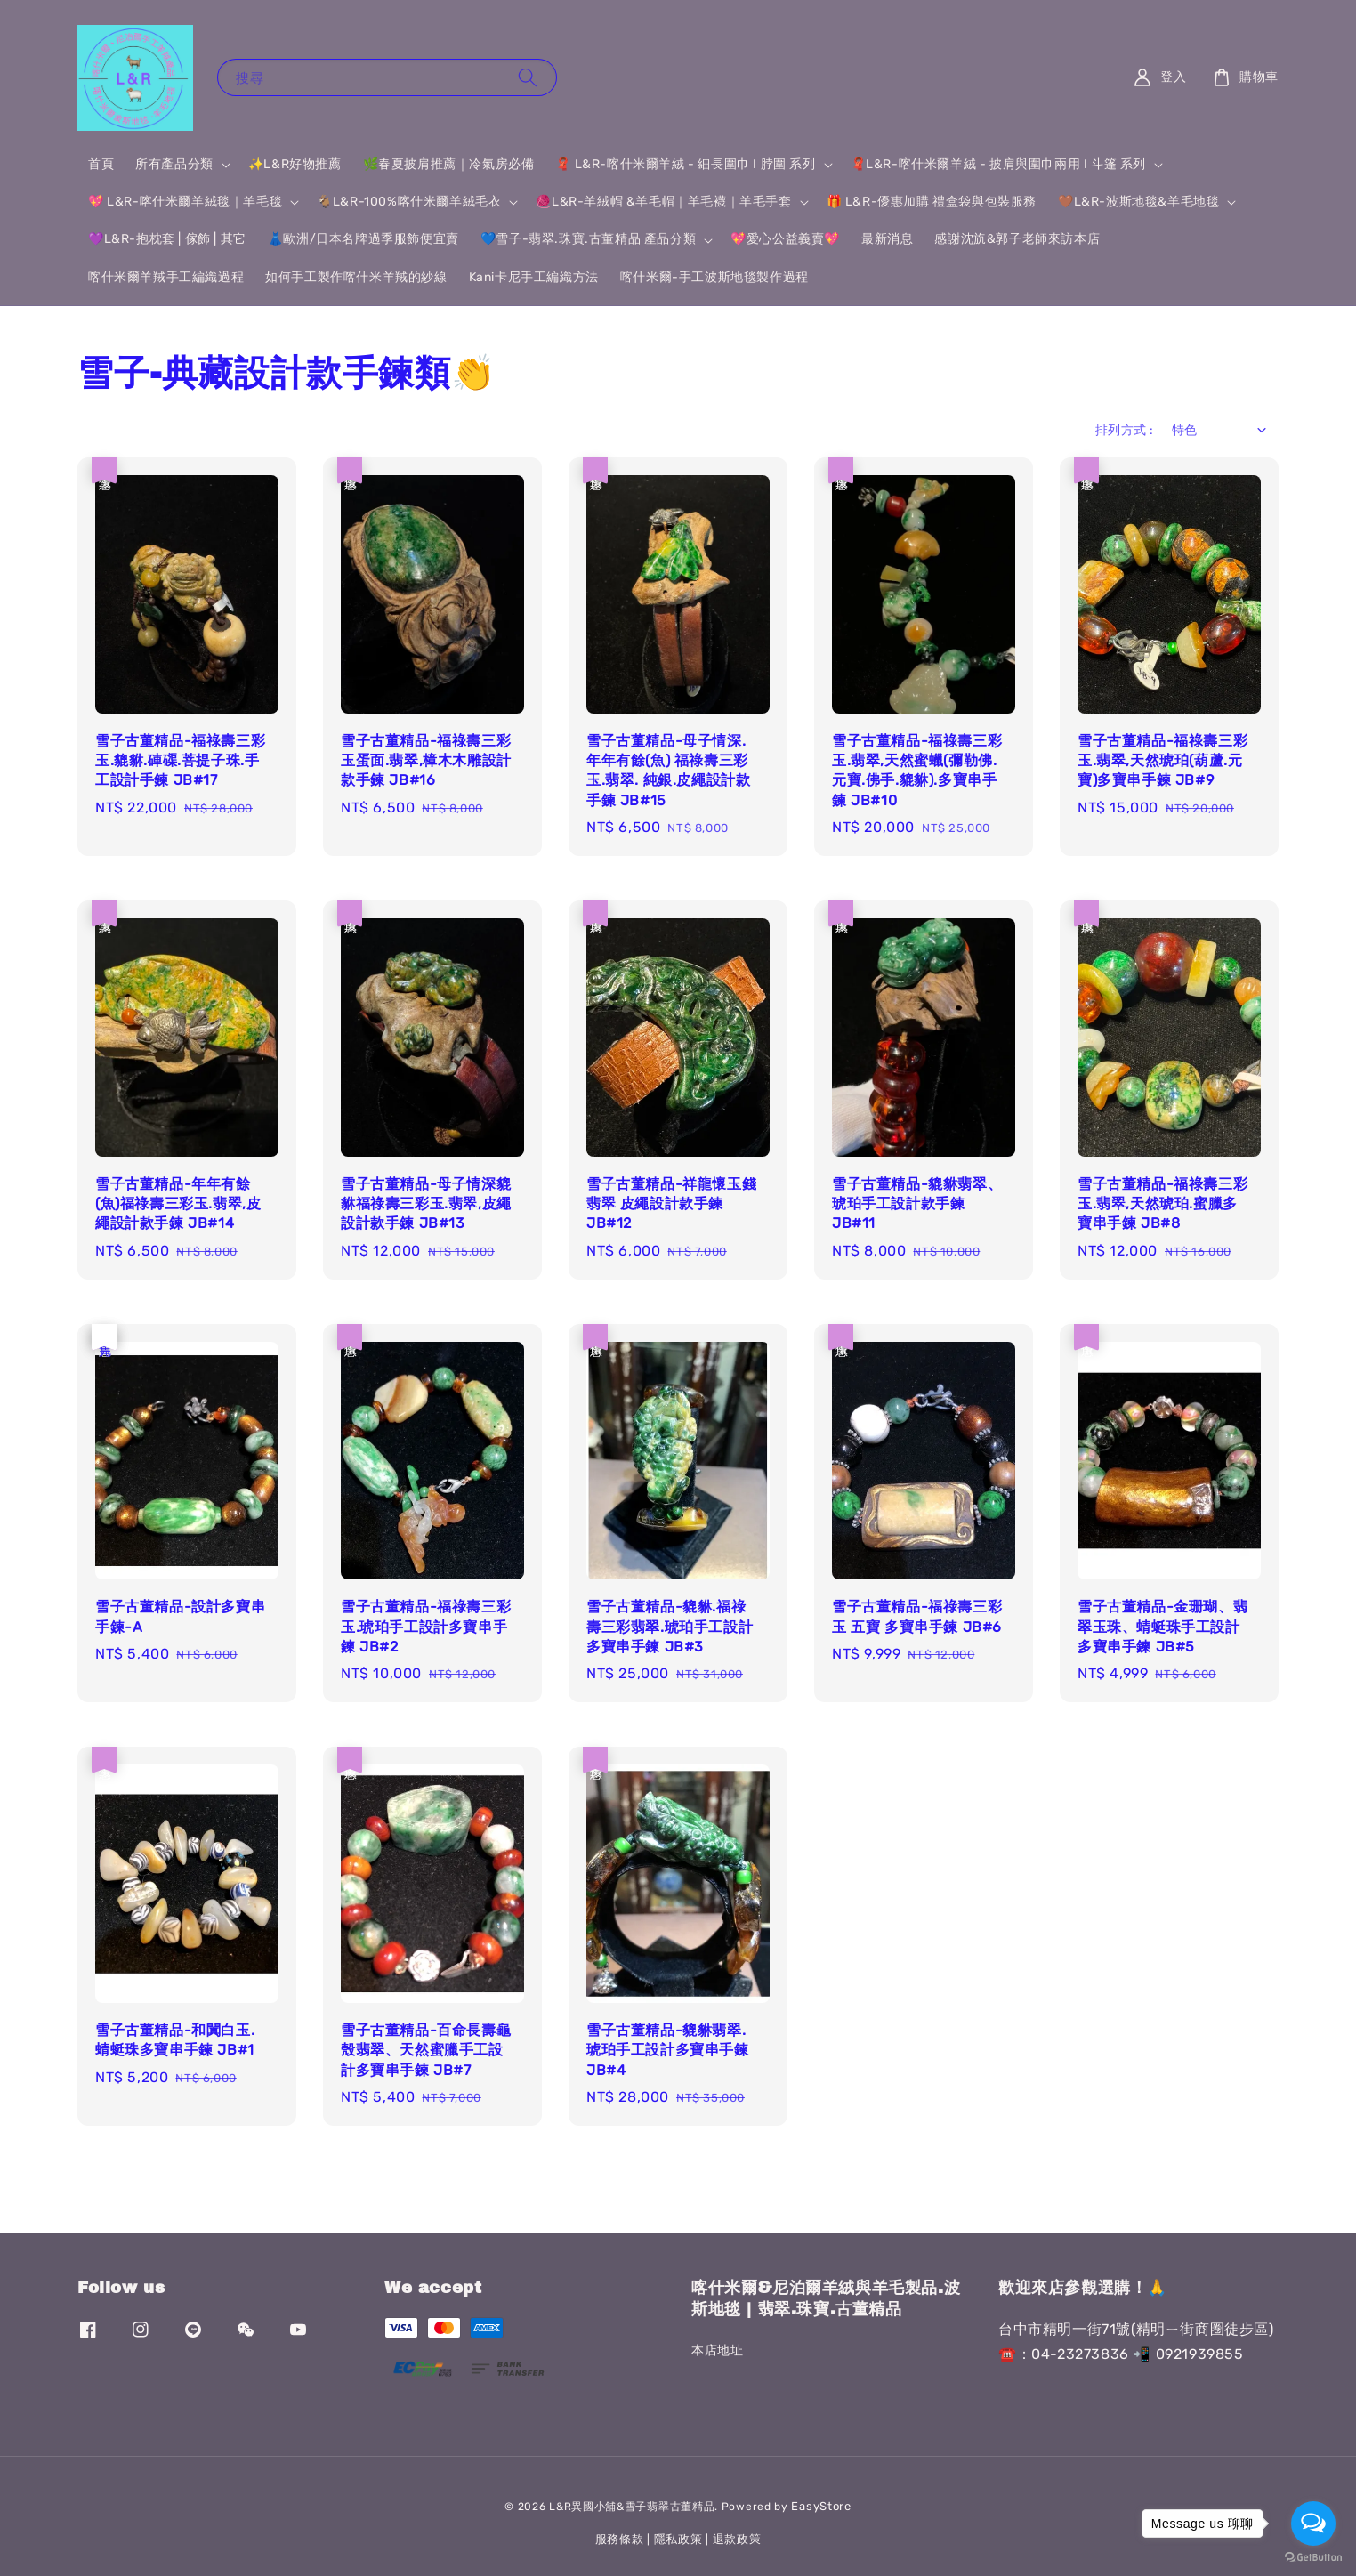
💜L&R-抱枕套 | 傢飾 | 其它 (167, 238)
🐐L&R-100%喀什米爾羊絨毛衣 (409, 201)
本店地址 (717, 2350)
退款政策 (737, 2539)
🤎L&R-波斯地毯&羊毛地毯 (1138, 201)
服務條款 (619, 2539)
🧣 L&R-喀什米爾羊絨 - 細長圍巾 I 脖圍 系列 (685, 164)
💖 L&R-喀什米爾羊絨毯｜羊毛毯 (185, 201)
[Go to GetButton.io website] (1313, 2558)
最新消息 (887, 238)
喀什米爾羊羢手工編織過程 (166, 277)
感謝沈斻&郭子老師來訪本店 (1017, 238)
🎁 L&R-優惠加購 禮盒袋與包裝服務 (932, 201)
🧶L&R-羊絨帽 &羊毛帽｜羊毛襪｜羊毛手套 (663, 201)
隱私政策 (678, 2539)
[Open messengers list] (1313, 2523)
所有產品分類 (174, 164)
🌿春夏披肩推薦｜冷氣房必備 (449, 164)
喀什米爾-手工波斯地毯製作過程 (714, 277)
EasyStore (821, 2506)
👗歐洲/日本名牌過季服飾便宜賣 (363, 238)
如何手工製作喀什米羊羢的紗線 (356, 277)
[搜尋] (527, 77)
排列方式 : (1124, 430)
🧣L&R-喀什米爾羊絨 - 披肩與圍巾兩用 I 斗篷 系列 (998, 164)
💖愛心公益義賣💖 (785, 238)
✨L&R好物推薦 (295, 164)
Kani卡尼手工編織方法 (534, 277)
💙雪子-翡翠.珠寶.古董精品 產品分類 (588, 238)
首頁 (101, 164)
